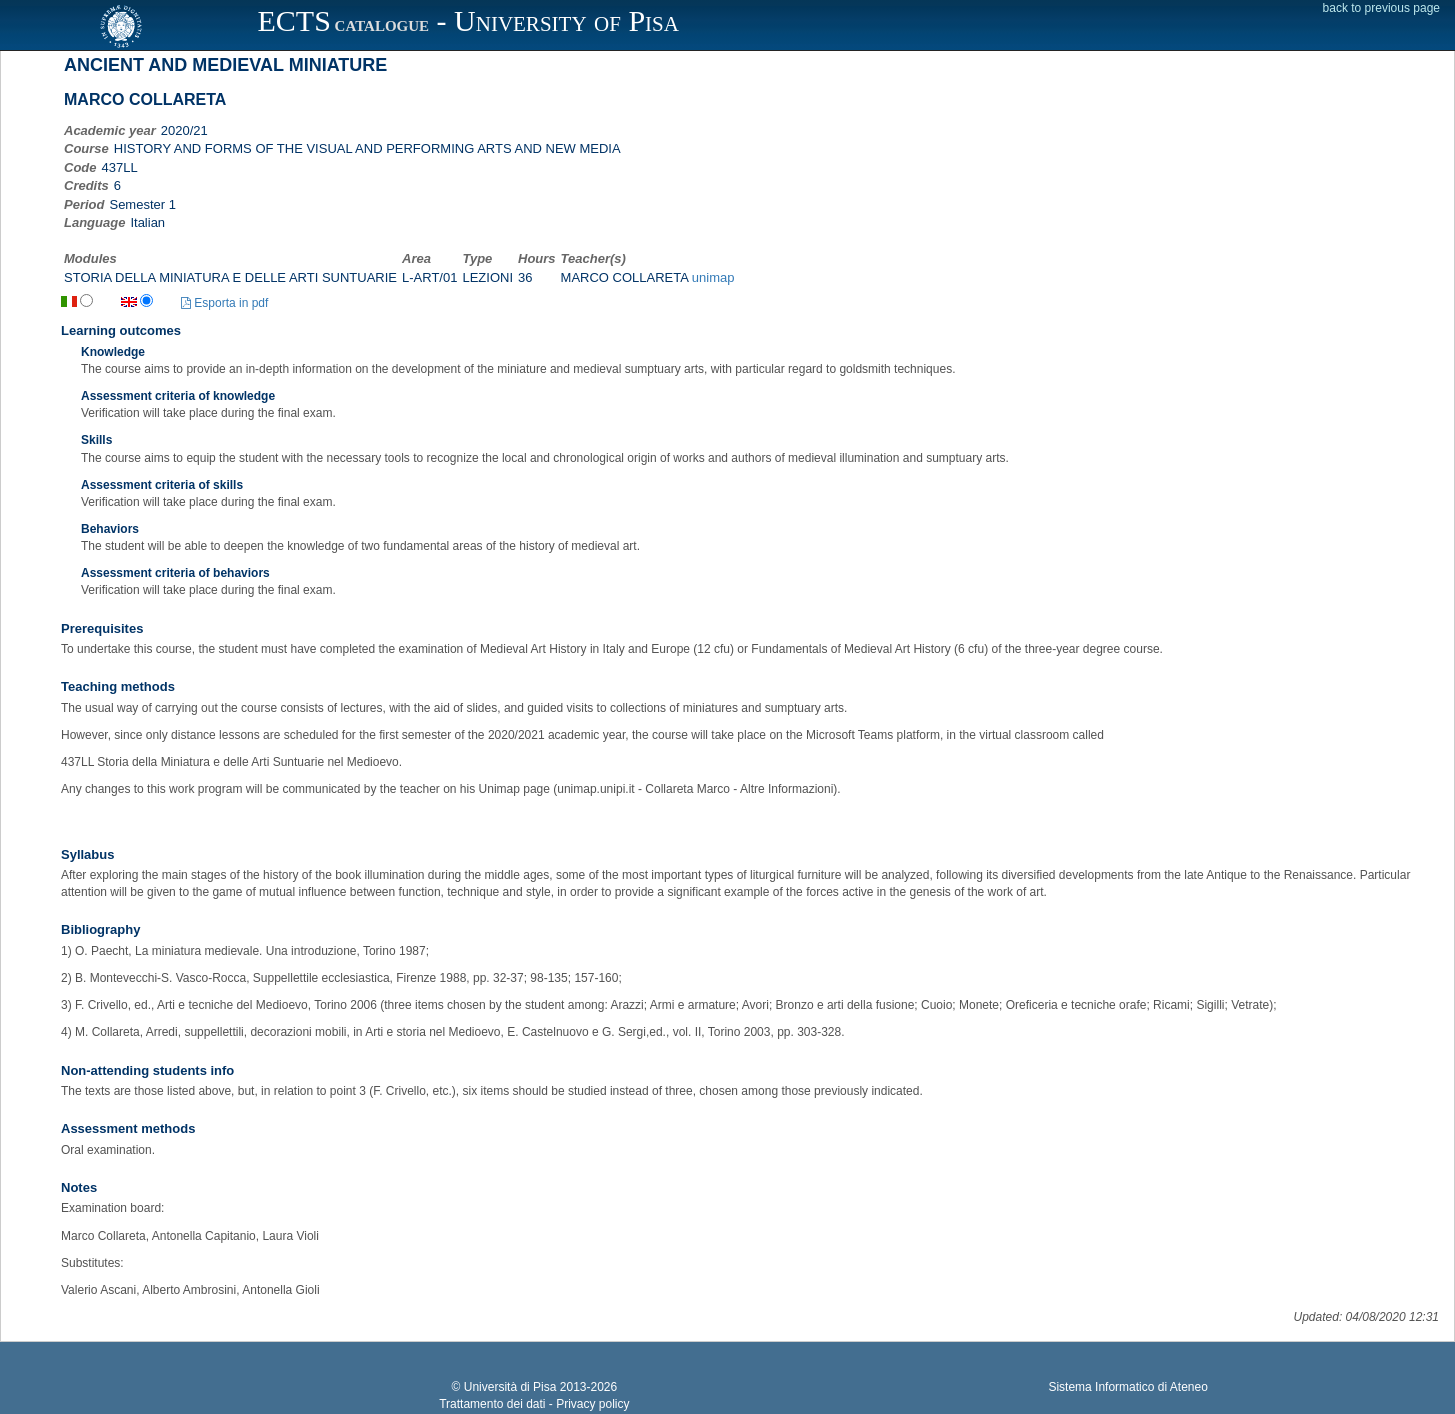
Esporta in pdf (224, 303)
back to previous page (1381, 8)
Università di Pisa (510, 1387)
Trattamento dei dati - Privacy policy (534, 1404)
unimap (713, 277)
